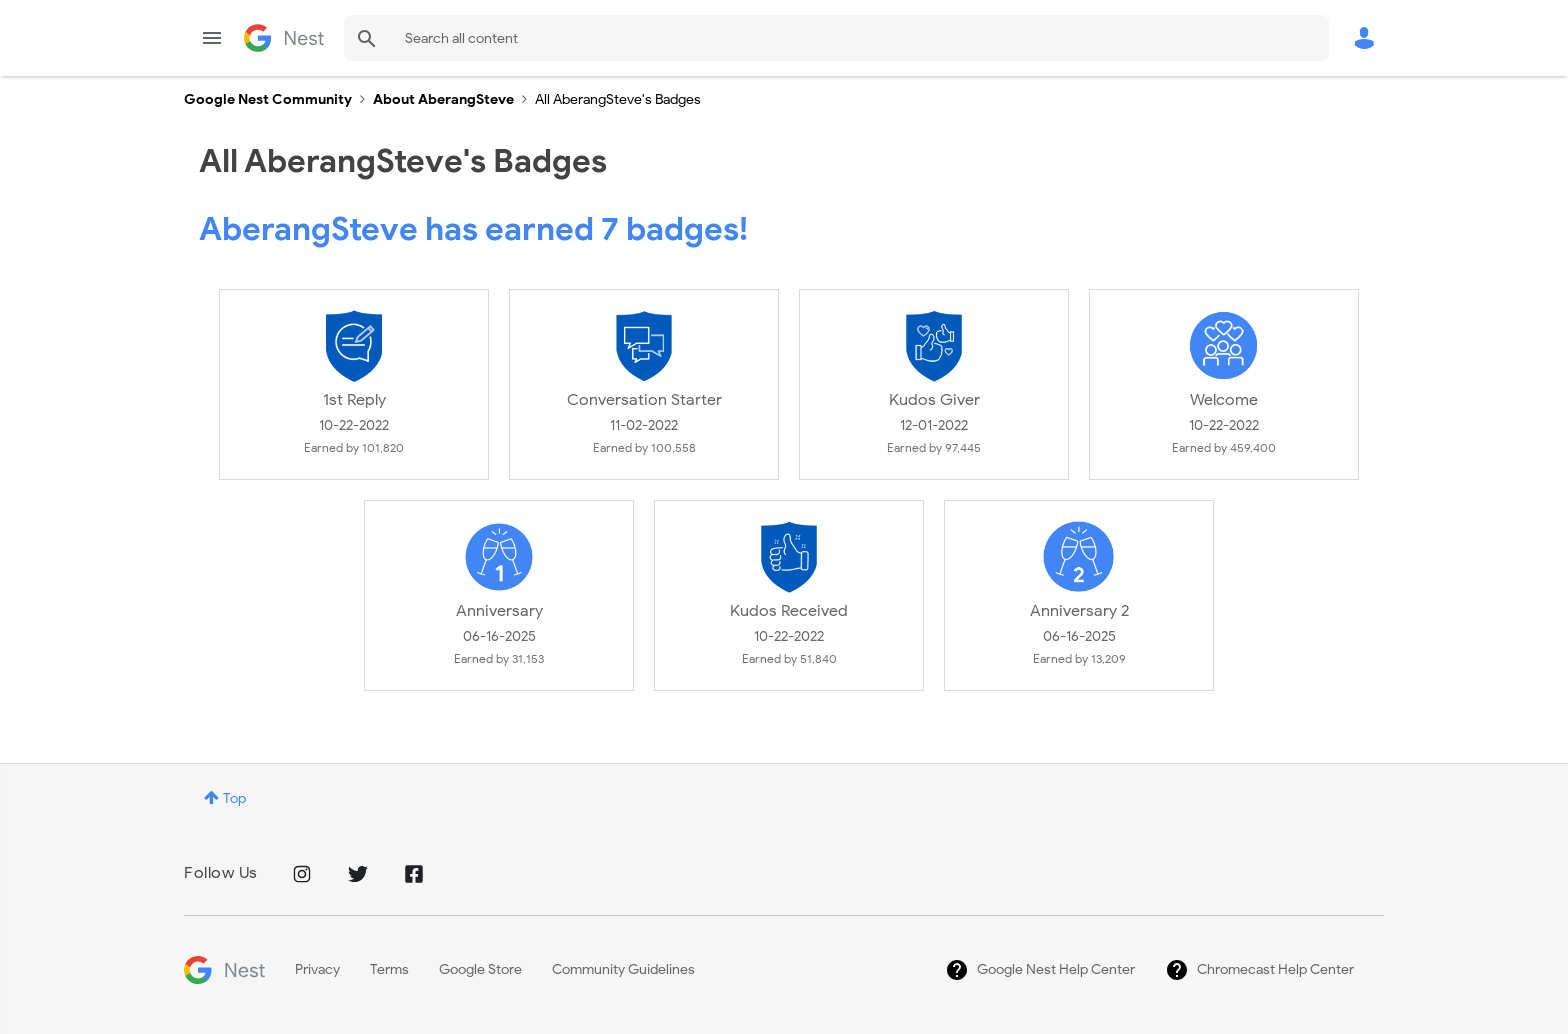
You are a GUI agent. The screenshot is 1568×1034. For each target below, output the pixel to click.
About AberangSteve (443, 99)
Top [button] (234, 798)
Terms (389, 969)
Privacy (317, 969)
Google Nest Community (284, 38)
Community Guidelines (623, 969)
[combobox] (836, 38)
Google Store (480, 969)
